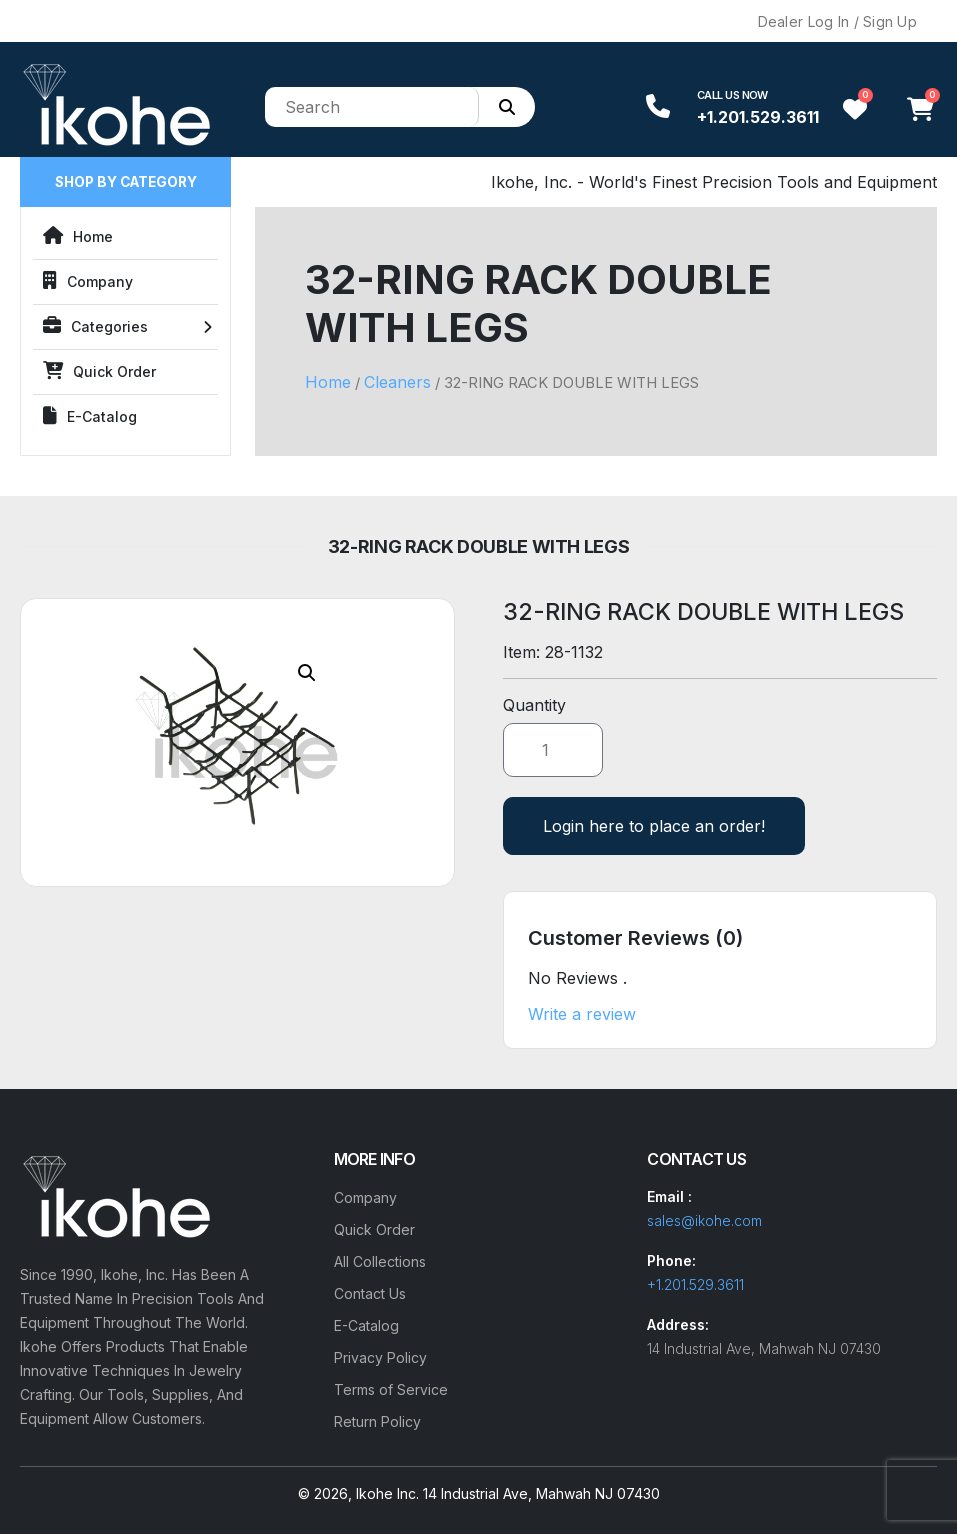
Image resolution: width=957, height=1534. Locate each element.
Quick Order (99, 371)
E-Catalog (90, 416)
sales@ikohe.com (704, 1220)
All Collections (380, 1261)
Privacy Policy (380, 1357)
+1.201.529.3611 (758, 117)
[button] (307, 673)
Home (78, 236)
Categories (95, 326)
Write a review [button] (582, 1014)
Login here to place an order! (654, 826)
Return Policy (377, 1421)
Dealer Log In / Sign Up (837, 21)
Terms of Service (391, 1389)
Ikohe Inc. (387, 1493)
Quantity (534, 705)
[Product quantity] (553, 750)
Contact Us (370, 1293)
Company (88, 281)
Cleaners (397, 382)
